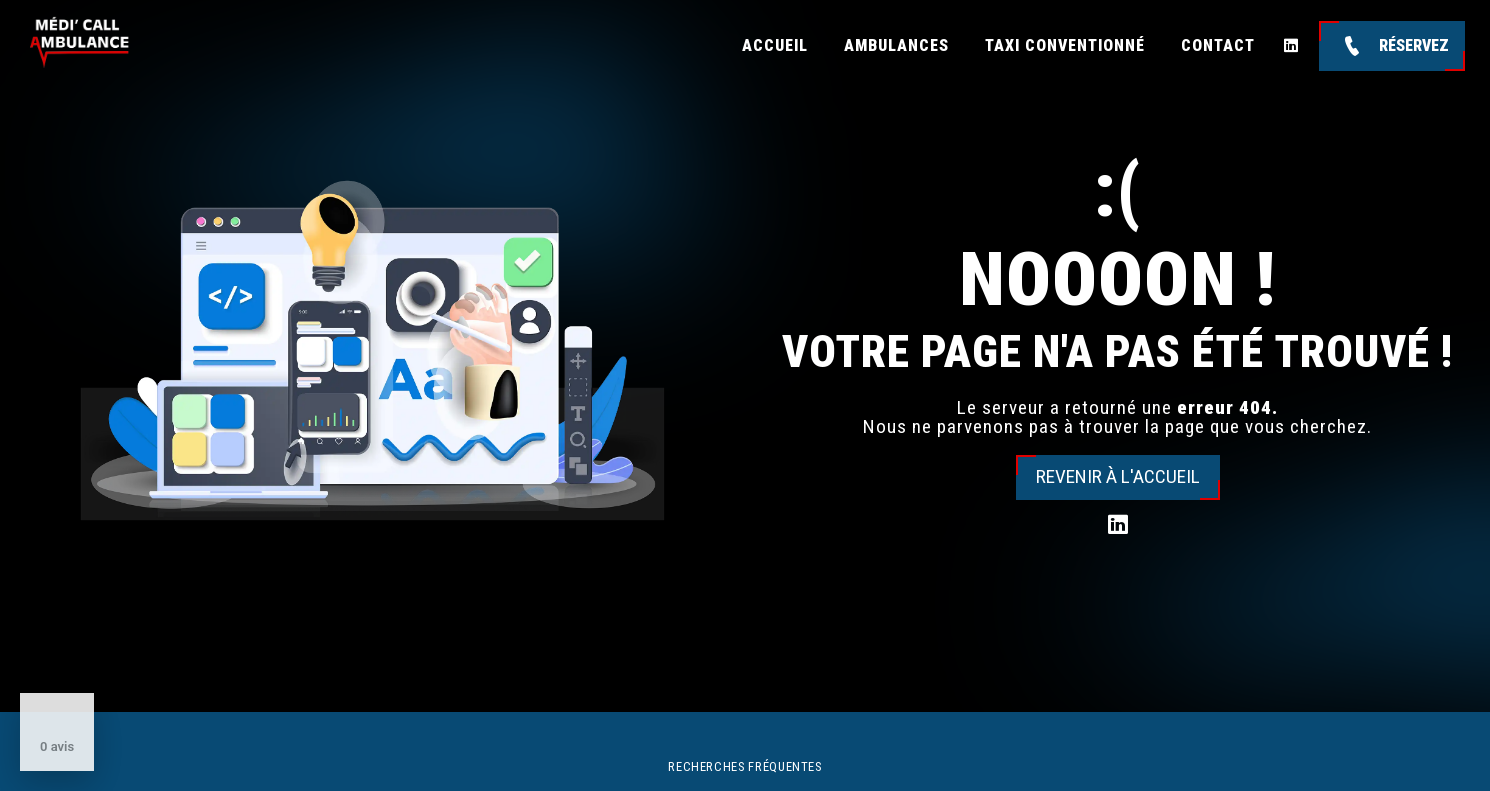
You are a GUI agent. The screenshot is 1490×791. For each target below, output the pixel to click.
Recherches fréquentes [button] (744, 766)
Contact (1218, 45)
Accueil (775, 45)
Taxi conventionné (1065, 45)
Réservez (1392, 46)
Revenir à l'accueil (1118, 476)
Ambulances (896, 45)
